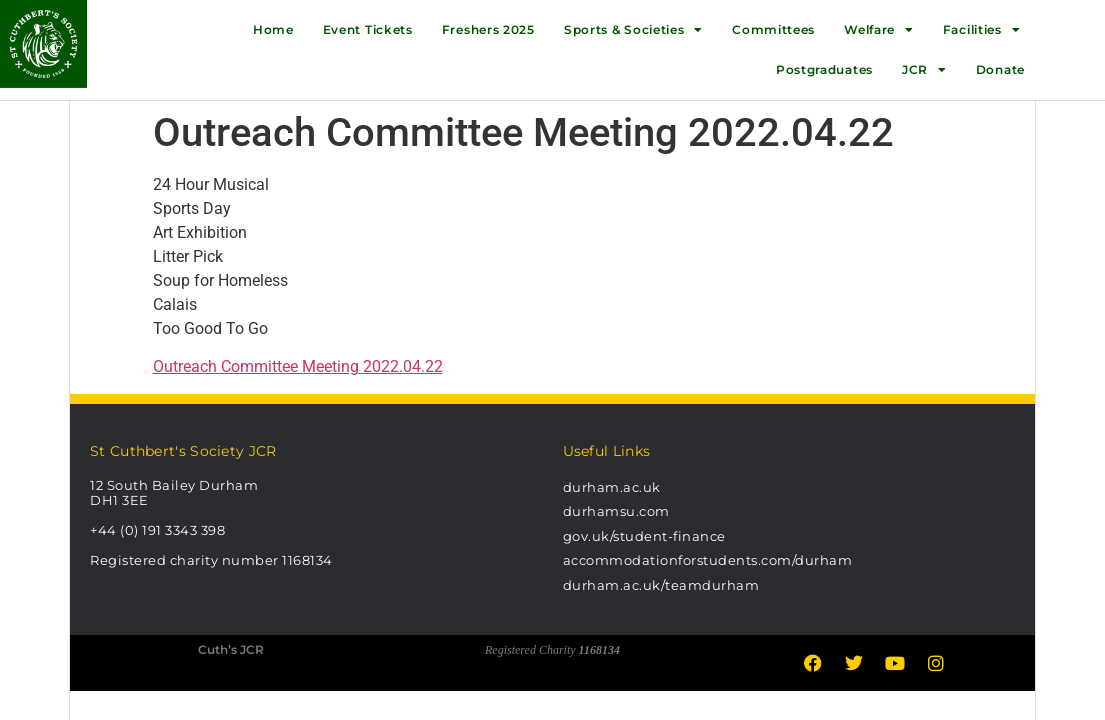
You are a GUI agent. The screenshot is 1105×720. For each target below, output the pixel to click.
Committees (773, 29)
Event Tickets (368, 29)
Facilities (982, 30)
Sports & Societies (633, 30)
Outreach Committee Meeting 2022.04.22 (298, 366)
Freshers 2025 (488, 29)
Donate (1000, 69)
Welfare (879, 30)
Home (273, 29)
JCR (924, 70)
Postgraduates (824, 69)
